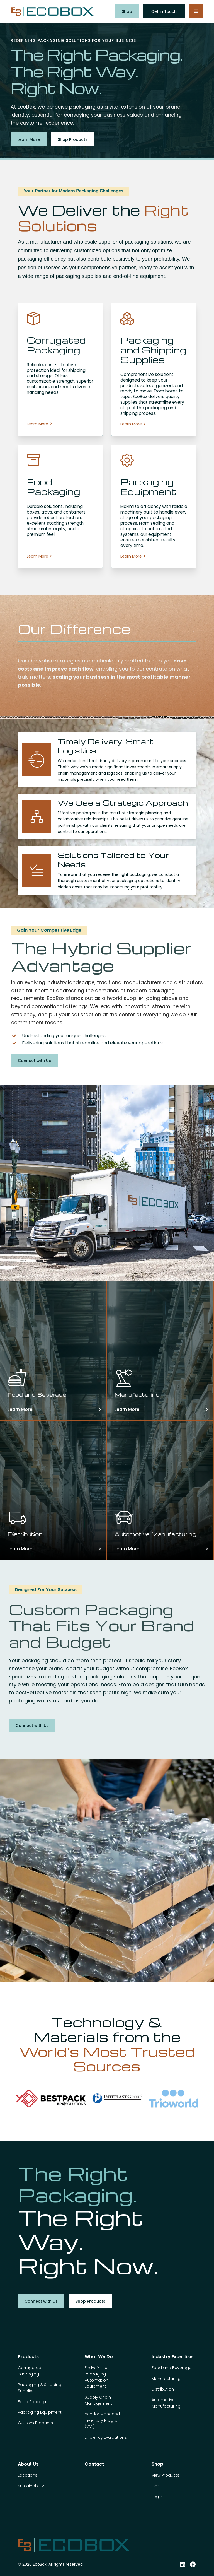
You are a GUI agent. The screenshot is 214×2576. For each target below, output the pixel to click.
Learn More (28, 139)
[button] (196, 11)
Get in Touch (164, 11)
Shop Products (72, 139)
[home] (52, 11)
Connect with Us (34, 1060)
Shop (127, 11)
